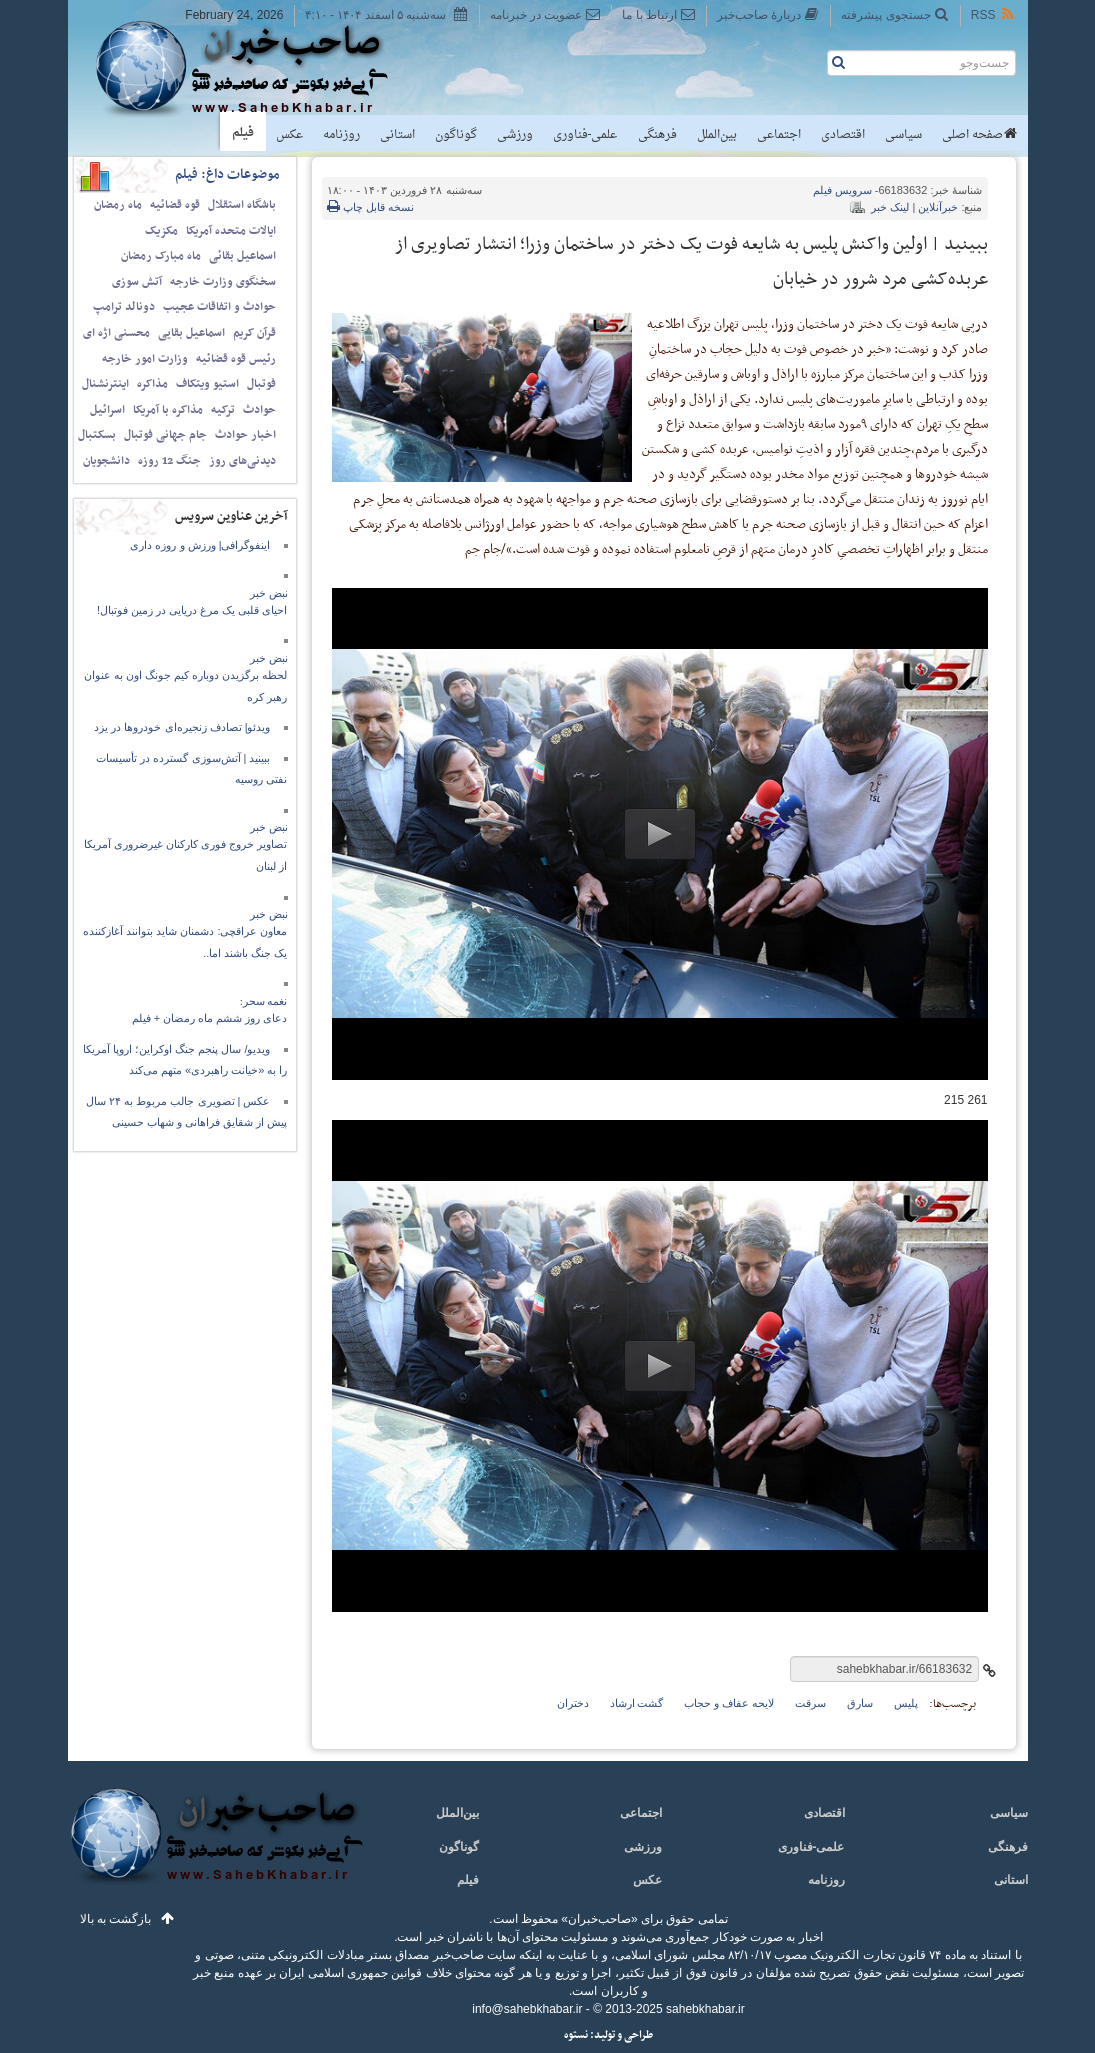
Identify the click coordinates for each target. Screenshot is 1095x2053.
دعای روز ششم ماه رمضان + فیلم (210, 1018)
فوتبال (261, 384)
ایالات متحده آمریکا (231, 231)
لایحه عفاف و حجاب (728, 1703)
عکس (289, 135)
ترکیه (223, 410)
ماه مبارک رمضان (161, 256)
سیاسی (903, 135)
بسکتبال (97, 435)
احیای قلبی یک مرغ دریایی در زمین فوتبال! (192, 610)
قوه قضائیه (175, 205)
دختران (573, 1703)
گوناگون (456, 135)
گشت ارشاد (637, 1703)
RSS (994, 14)
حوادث (259, 410)
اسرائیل (107, 410)
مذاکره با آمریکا (168, 410)
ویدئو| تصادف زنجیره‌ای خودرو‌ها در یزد (182, 727)
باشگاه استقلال (242, 205)
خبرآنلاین (938, 207)
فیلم (243, 133)
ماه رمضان (118, 205)
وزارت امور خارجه (145, 359)
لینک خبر (890, 207)
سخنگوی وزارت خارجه (223, 282)
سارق (860, 1703)
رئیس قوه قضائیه (236, 359)
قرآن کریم (254, 333)
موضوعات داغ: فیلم (227, 174)
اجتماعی (779, 135)
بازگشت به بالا (116, 1919)
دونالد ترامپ (124, 307)
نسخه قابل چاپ (370, 207)
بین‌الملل (717, 135)
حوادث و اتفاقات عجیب (219, 307)
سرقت (810, 1703)
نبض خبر (269, 593)
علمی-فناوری (585, 135)
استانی (397, 135)
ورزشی (515, 135)
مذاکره (152, 384)
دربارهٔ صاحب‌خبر (768, 14)
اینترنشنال (105, 384)
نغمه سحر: (264, 1001)
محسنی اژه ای (116, 333)
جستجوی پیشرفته (894, 14)
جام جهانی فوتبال (165, 435)
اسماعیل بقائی (242, 256)
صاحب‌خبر (255, 68)
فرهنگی (657, 135)
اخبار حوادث (245, 435)
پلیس (906, 1703)
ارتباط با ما (658, 14)
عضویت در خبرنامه (545, 14)
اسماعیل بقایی (191, 333)
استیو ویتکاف (207, 384)
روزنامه (341, 135)
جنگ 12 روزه (169, 461)
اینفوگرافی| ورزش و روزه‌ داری (200, 545)
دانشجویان (106, 461)
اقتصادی (843, 135)
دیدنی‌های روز (242, 461)
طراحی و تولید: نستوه (608, 2035)
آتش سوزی (137, 282)
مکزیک (161, 231)
